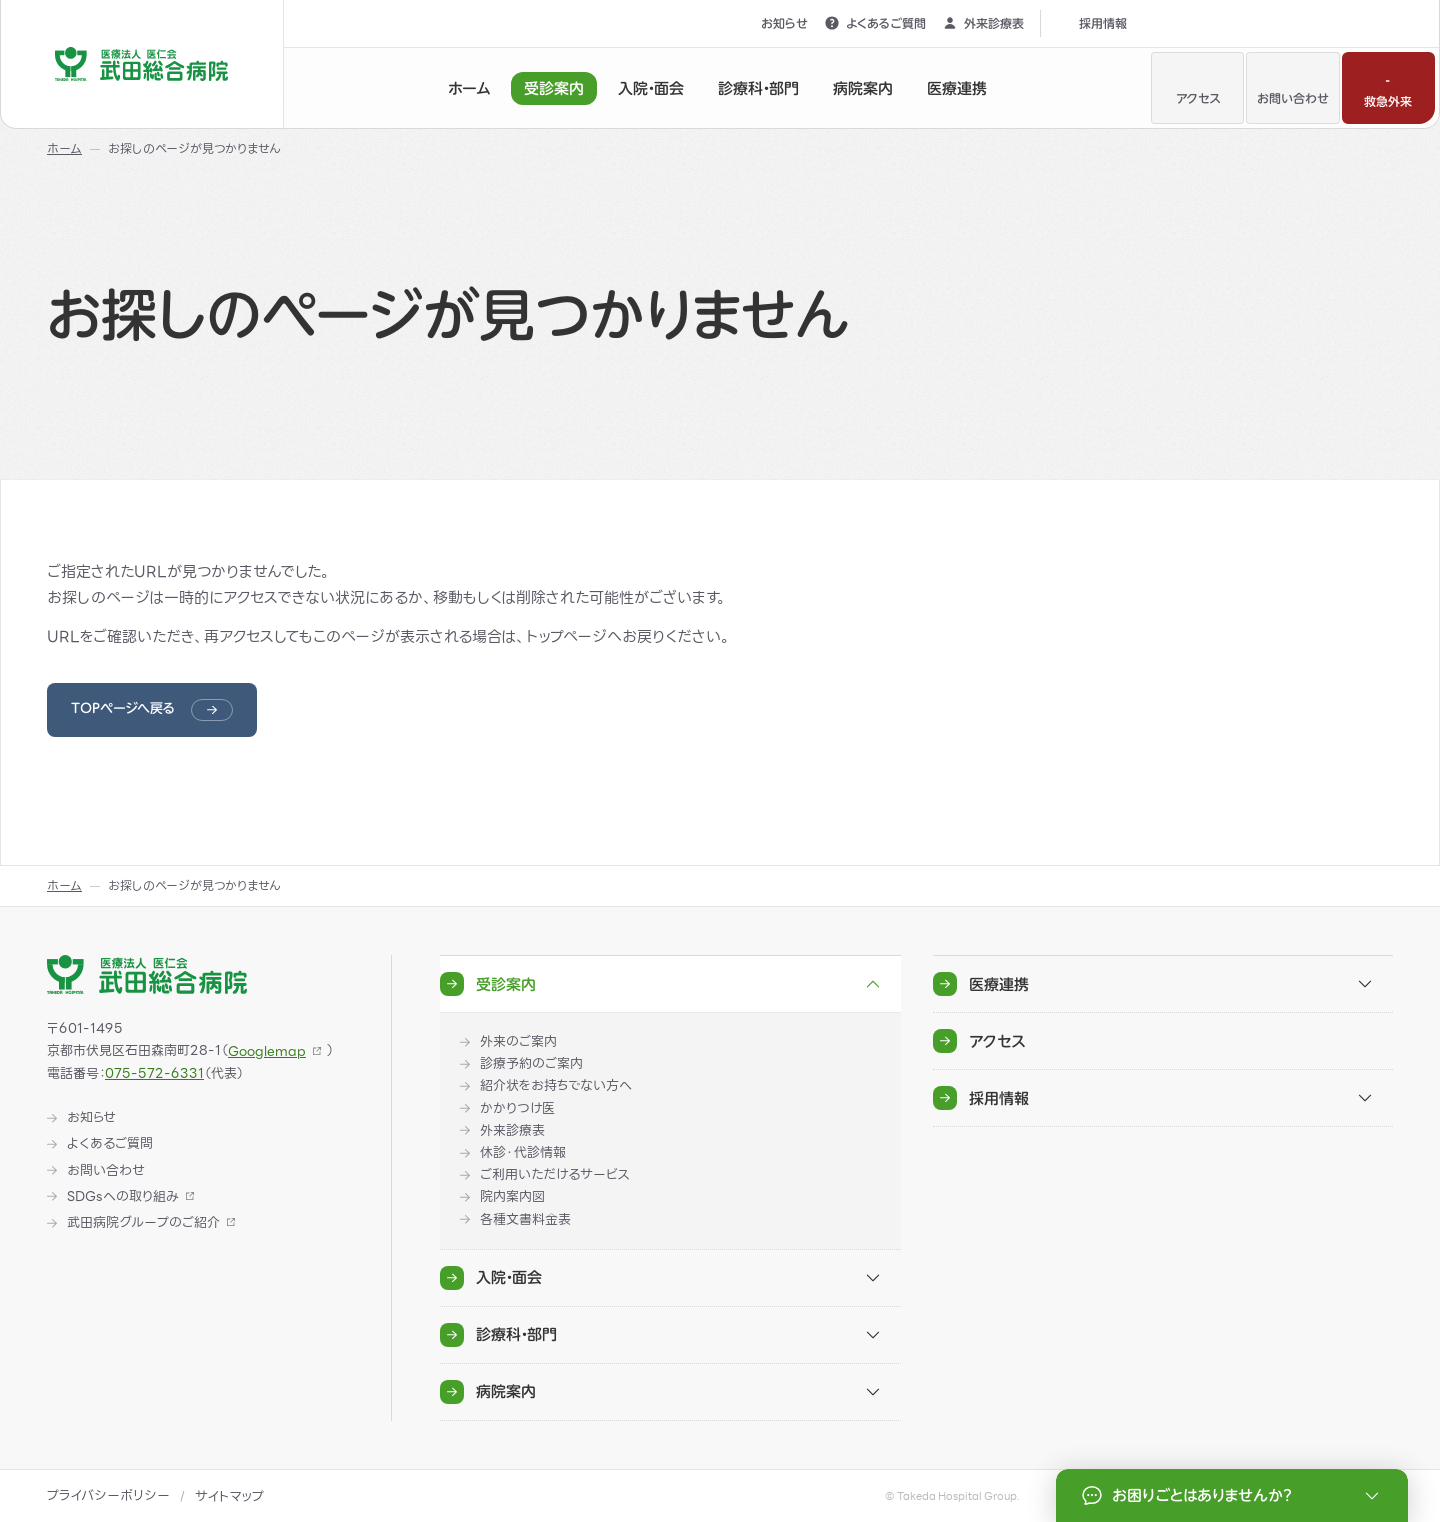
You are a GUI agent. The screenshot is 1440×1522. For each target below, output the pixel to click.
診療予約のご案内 (531, 1064)
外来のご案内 (518, 1042)
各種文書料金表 (525, 1220)
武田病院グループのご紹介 (143, 1223)
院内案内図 (512, 1197)
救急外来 (1388, 86)
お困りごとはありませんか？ (1234, 1496)
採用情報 (1092, 23)
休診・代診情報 (523, 1153)
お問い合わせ (1293, 86)
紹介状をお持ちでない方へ (556, 1086)
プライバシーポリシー (108, 1495)
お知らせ (773, 23)
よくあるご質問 (875, 23)
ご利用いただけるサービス (554, 1175)
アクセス (1198, 86)
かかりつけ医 (517, 1109)
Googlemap (267, 1051)
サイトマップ (229, 1496)
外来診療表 (983, 23)
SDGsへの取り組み (123, 1197)
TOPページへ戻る (123, 708)
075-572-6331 (154, 1073)
